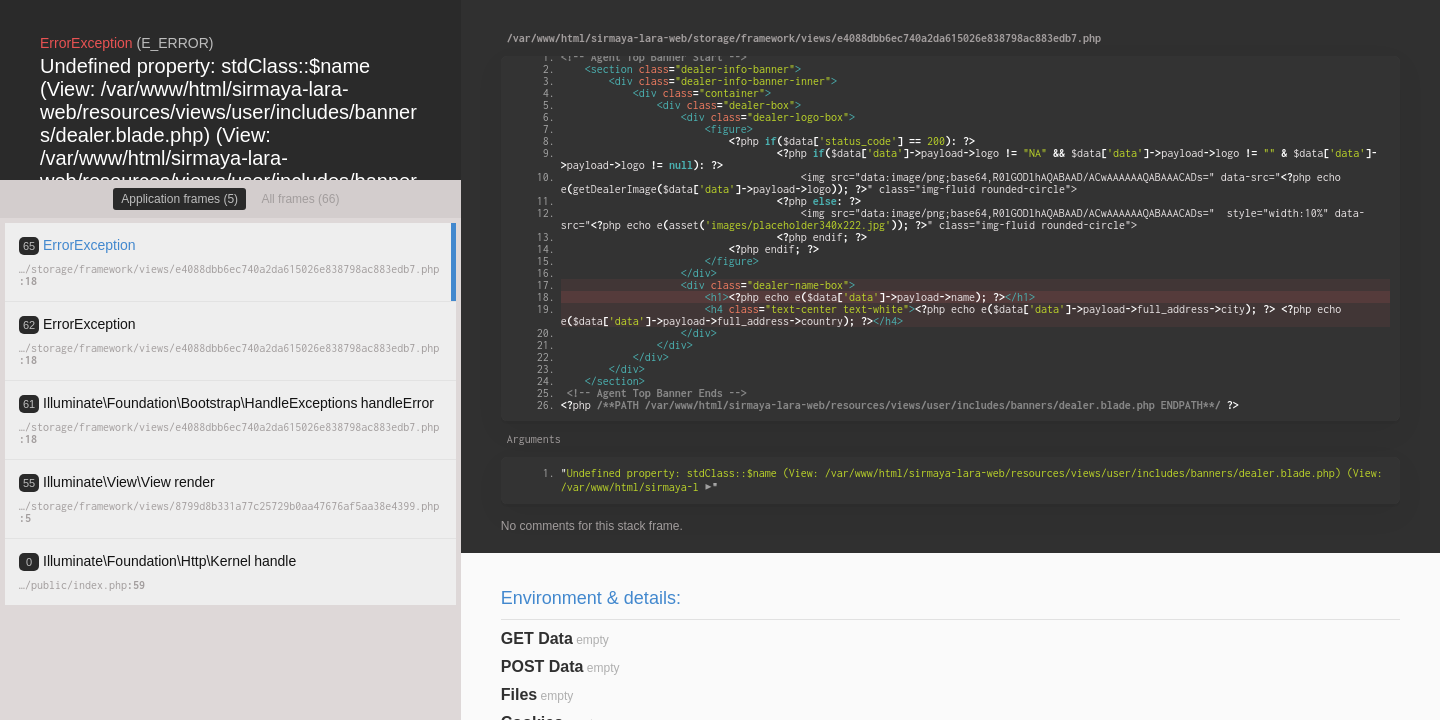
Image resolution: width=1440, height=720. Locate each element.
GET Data (537, 638)
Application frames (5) (179, 199)
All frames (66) (300, 199)
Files (519, 694)
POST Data (542, 666)
